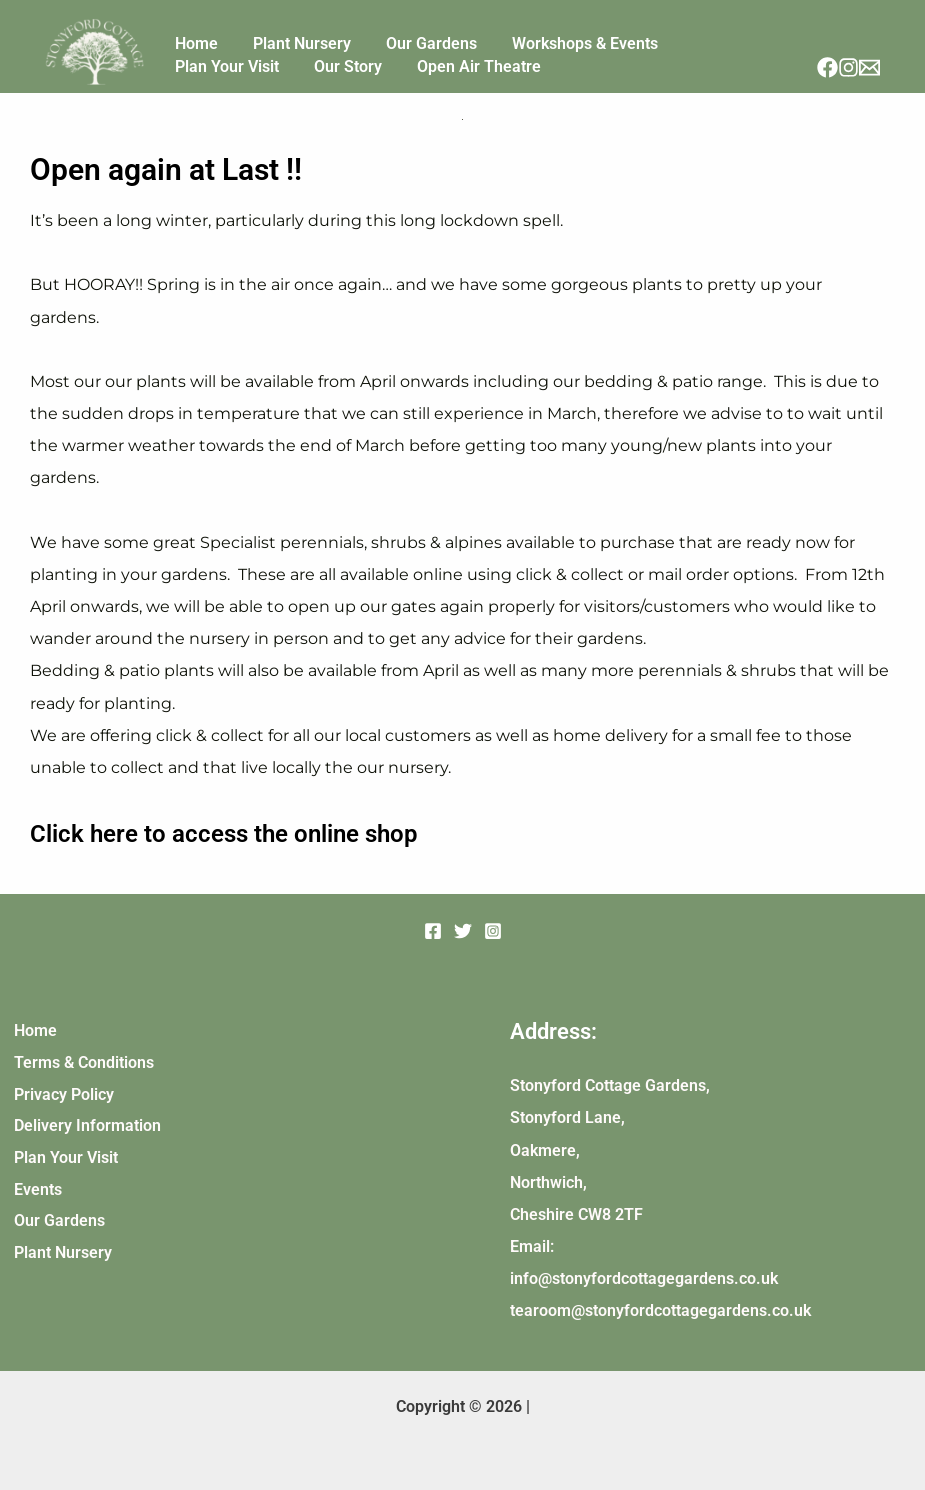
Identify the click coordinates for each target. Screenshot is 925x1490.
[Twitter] (463, 930)
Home (188, 30)
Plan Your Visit (677, 30)
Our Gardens (393, 30)
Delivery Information (84, 1126)
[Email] (869, 67)
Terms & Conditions (81, 1062)
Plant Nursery (279, 30)
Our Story (201, 76)
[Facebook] (827, 67)
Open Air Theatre (317, 76)
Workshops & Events (532, 30)
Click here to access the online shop (230, 833)
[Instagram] (848, 67)
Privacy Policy (61, 1094)
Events (35, 1190)
